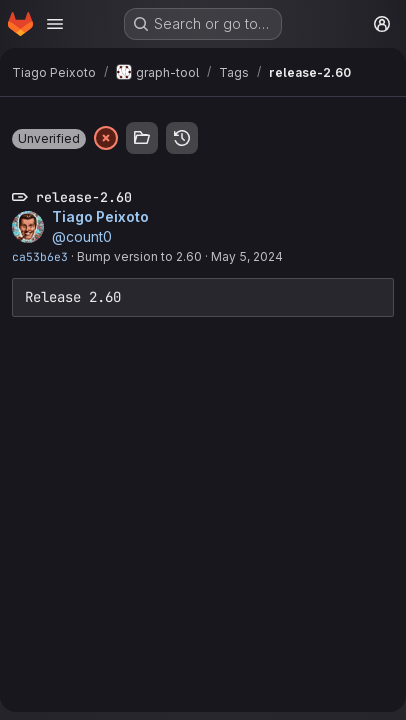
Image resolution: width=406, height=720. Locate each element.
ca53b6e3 (40, 256)
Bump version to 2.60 (139, 256)
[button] (49, 139)
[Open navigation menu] (55, 24)
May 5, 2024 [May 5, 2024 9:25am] (247, 256)
